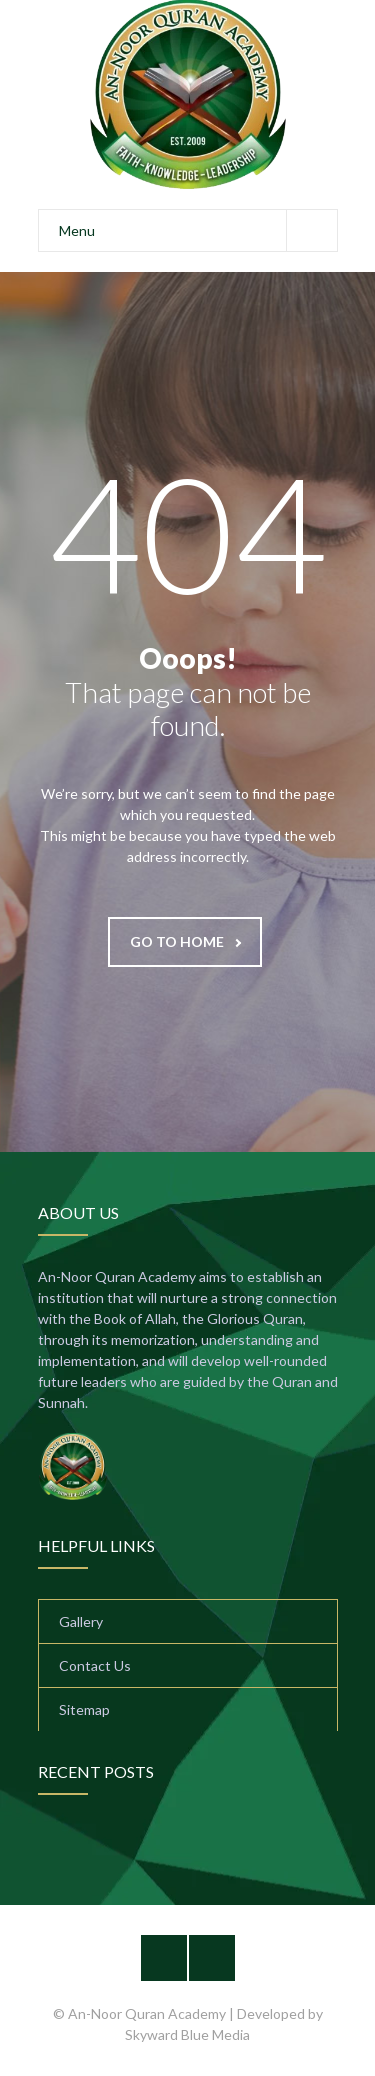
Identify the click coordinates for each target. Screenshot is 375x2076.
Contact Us (95, 1665)
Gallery (81, 1621)
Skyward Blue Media (187, 2034)
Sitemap (84, 1709)
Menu (198, 230)
